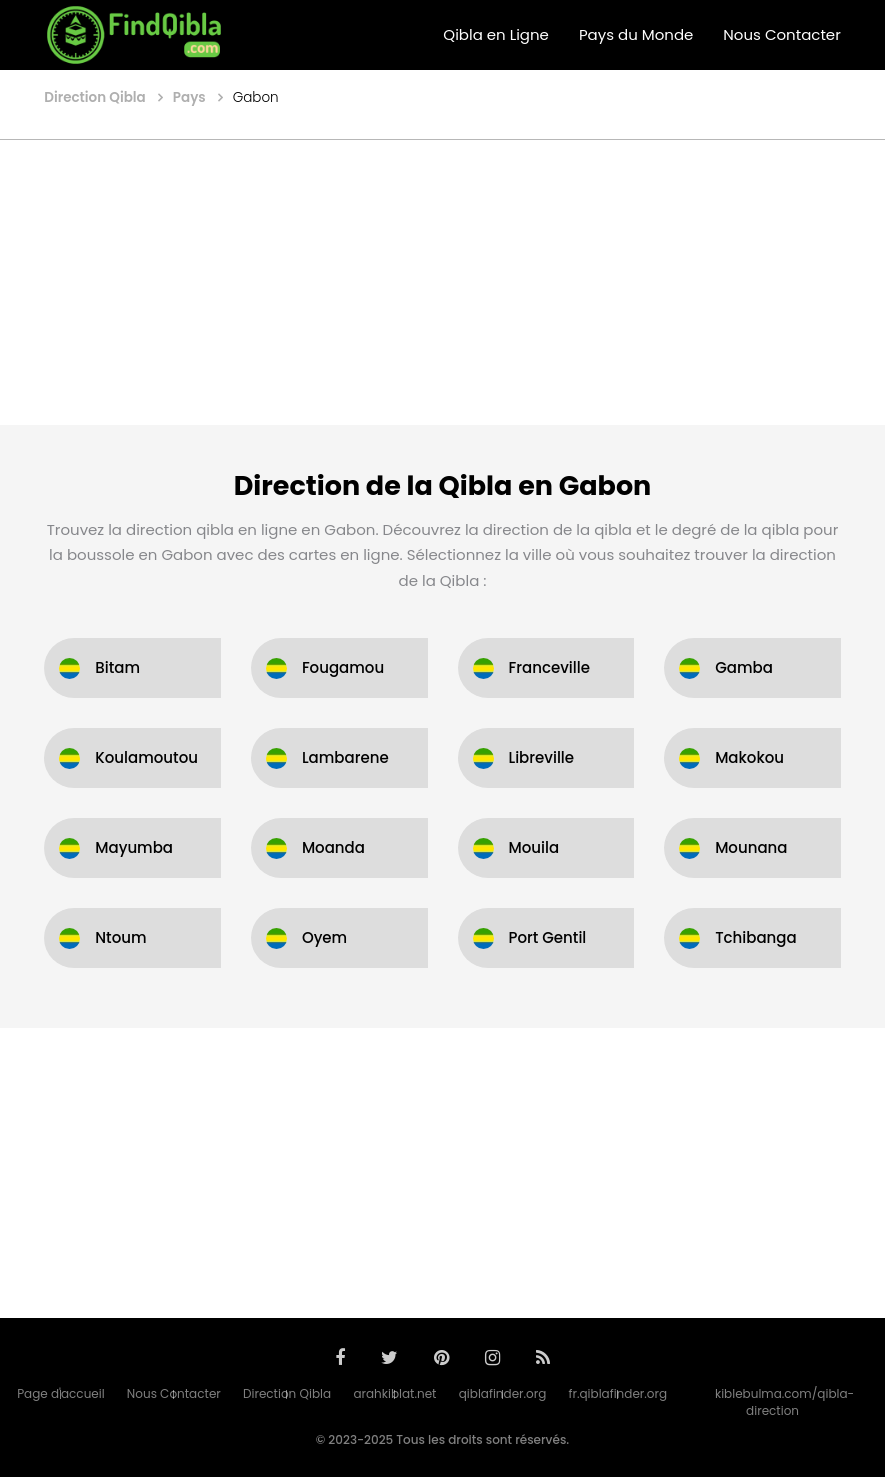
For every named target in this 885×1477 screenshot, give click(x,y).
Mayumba (134, 847)
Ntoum (120, 937)
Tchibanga (756, 937)
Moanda (333, 847)
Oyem (324, 937)
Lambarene (345, 757)
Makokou (749, 757)
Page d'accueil (61, 1393)
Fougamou (343, 667)
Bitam (117, 667)
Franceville (549, 667)
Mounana (751, 847)
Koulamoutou (146, 757)
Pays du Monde (636, 34)
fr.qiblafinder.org (618, 1393)
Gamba (744, 667)
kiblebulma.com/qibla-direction (784, 1402)
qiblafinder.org (503, 1393)
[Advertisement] (442, 285)
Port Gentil (548, 937)
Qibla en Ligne (496, 34)
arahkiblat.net (394, 1393)
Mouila (534, 847)
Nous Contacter (781, 34)
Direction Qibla (287, 1393)
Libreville (542, 757)
